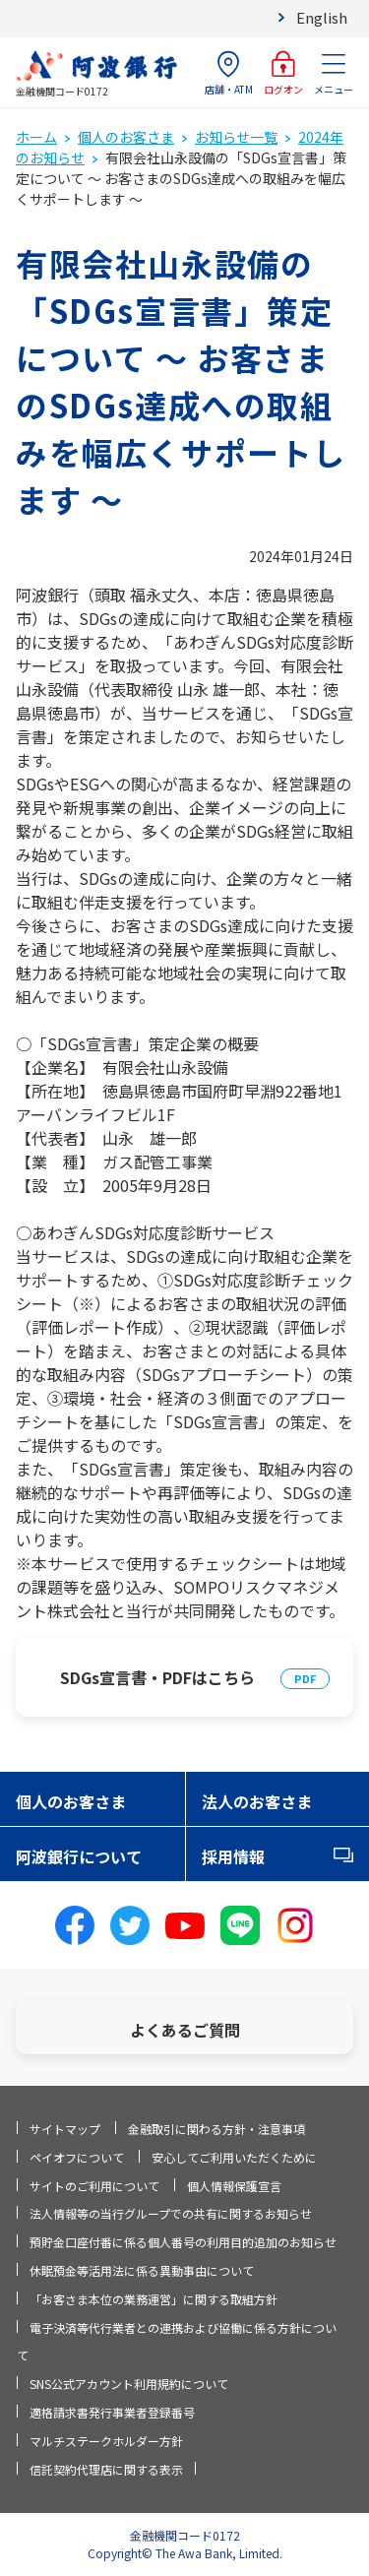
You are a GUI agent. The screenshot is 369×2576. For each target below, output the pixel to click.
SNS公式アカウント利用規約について (129, 2383)
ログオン (283, 73)
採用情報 (233, 1856)
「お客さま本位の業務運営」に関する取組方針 (153, 2299)
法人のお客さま (257, 1801)
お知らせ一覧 (236, 137)
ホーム (36, 137)
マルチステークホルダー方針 (106, 2440)
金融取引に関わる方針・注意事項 (216, 2128)
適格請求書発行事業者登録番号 (112, 2412)
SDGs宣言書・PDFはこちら (157, 1677)
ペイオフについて (77, 2157)
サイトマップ (65, 2128)
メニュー (333, 73)
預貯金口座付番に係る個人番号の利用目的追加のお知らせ (183, 2241)
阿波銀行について (79, 1856)
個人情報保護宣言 (234, 2185)
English (321, 17)
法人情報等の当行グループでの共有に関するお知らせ (171, 2213)
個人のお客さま (126, 137)
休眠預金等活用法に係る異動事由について (142, 2270)
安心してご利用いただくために (234, 2157)
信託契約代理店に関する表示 (106, 2469)
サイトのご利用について (94, 2185)
